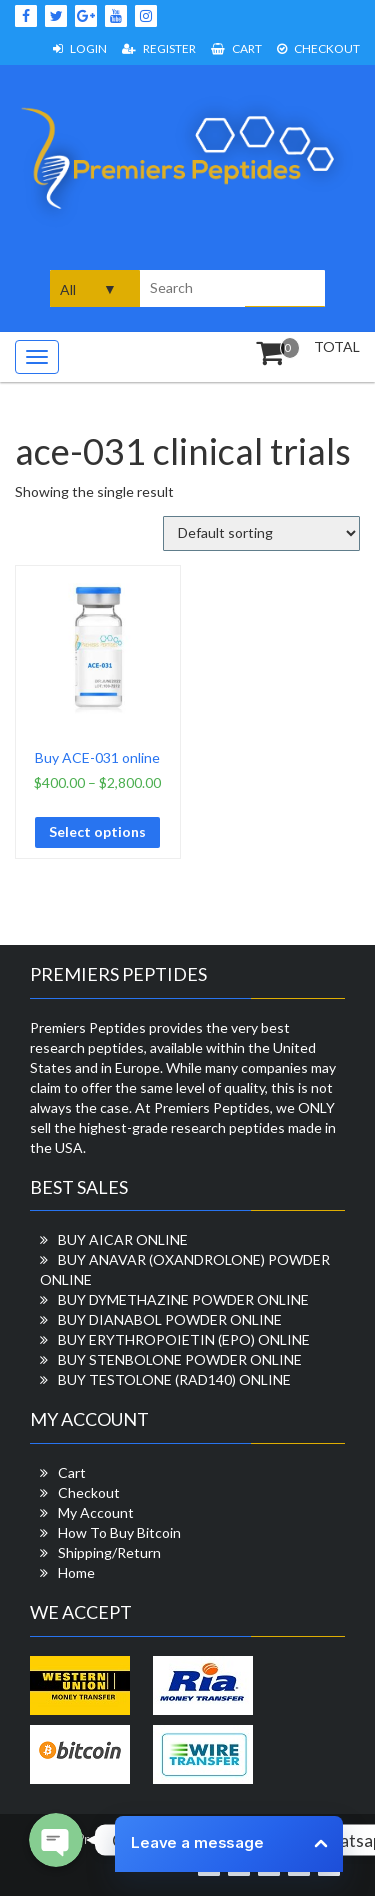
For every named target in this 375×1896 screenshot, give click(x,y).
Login (80, 48)
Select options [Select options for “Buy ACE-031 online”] (97, 831)
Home (76, 1572)
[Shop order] (261, 533)
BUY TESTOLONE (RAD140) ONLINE (174, 1379)
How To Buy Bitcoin (119, 1532)
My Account (96, 1512)
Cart (236, 48)
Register (159, 48)
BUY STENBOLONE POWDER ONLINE (180, 1359)
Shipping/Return (109, 1552)
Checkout (318, 48)
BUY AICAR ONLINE (123, 1239)
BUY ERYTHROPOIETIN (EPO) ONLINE (184, 1339)
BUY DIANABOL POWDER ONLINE (170, 1319)
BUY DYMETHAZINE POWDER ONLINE (183, 1299)
